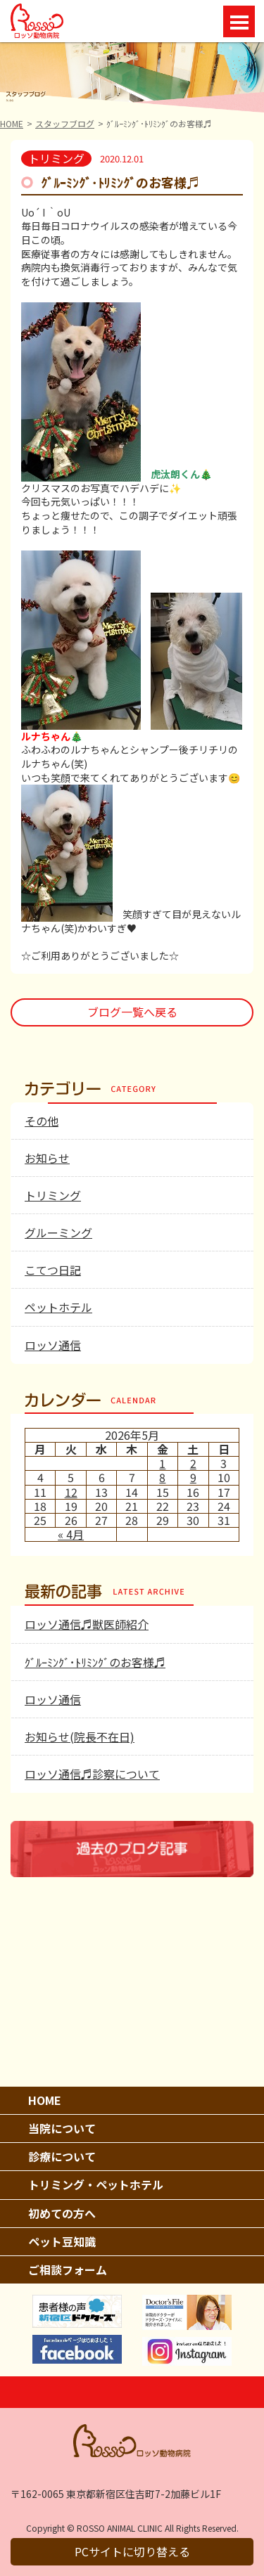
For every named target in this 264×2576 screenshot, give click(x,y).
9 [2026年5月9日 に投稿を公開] (193, 1477)
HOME (11, 123)
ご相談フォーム (67, 2269)
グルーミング (58, 1232)
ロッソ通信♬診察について (92, 1773)
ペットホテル (58, 1307)
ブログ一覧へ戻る (132, 1011)
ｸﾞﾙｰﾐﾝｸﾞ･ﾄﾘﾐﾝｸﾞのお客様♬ (95, 1662)
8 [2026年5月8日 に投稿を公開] (162, 1477)
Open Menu (239, 21)
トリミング (53, 1195)
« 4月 (71, 1534)
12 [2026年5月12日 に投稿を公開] (71, 1491)
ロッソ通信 (53, 1345)
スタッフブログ (64, 123)
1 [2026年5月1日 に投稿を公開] (162, 1463)
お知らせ (47, 1157)
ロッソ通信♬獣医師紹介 (87, 1624)
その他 (41, 1120)
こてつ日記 (53, 1269)
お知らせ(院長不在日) (79, 1736)
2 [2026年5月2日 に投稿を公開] (193, 1463)
